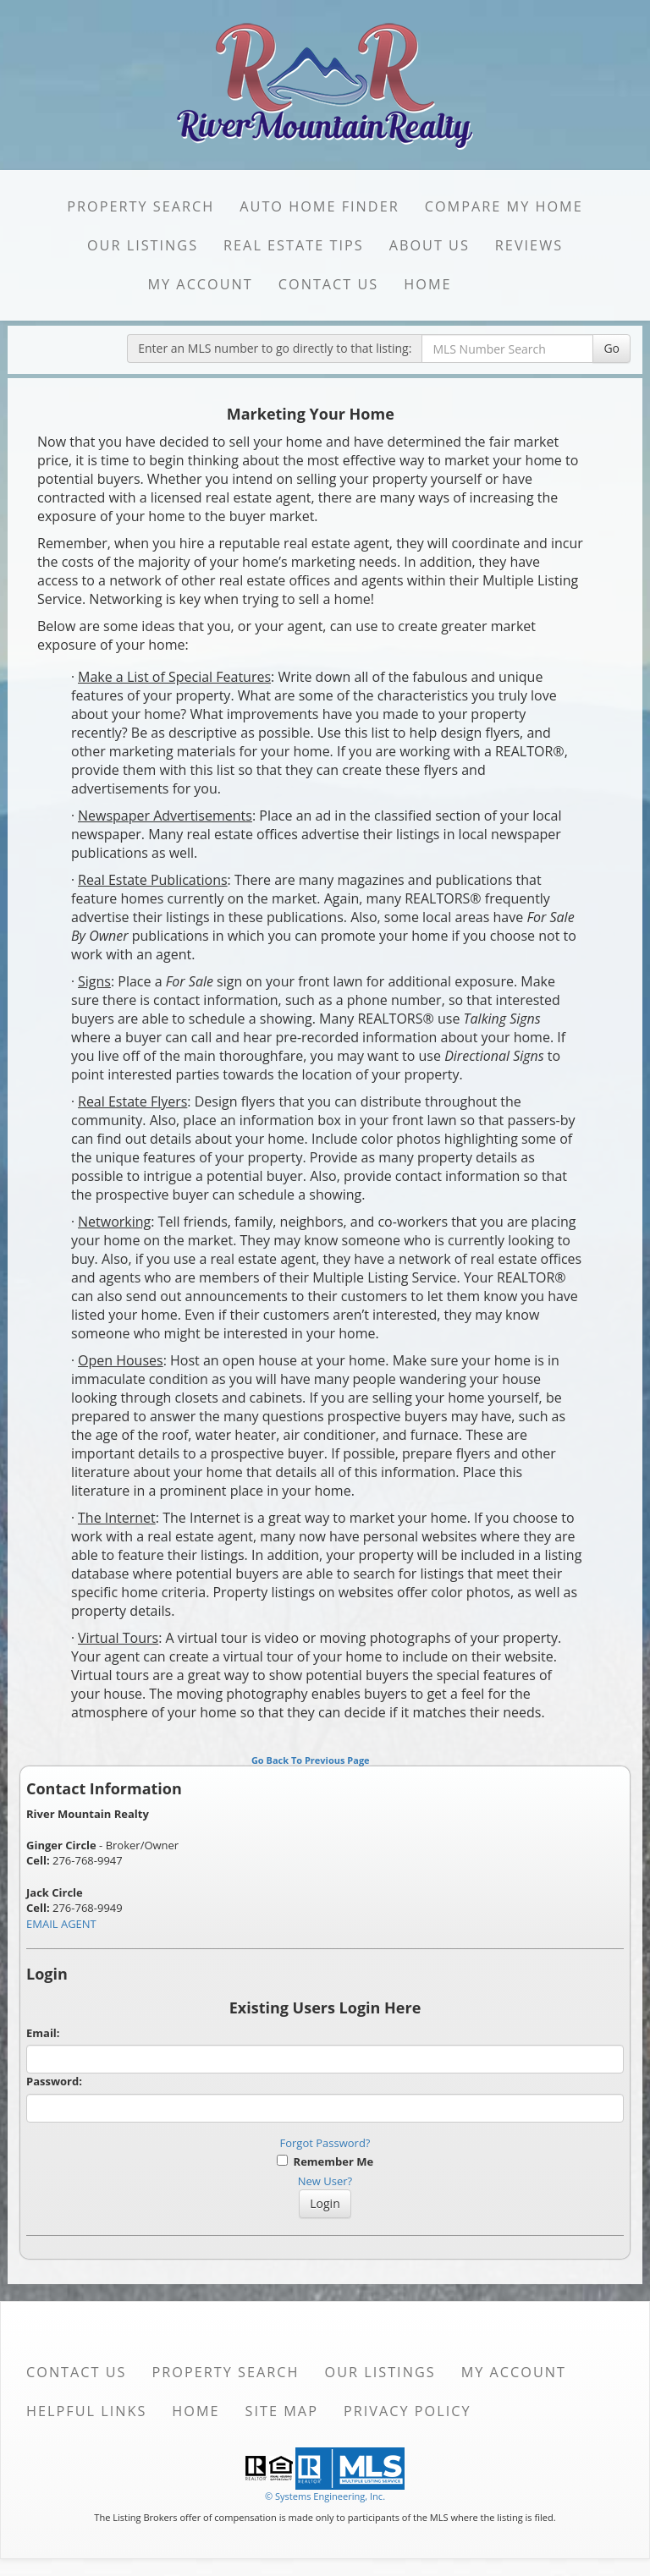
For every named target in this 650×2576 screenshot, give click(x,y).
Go (611, 348)
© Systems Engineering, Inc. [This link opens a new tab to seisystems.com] (325, 2496)
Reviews (529, 245)
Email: (43, 2032)
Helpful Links (86, 2411)
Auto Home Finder (319, 206)
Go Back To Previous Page (310, 1760)
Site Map (281, 2411)
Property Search (140, 206)
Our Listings (142, 245)
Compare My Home (504, 206)
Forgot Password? (325, 2142)
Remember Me (325, 2161)
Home (427, 284)
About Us (429, 245)
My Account (199, 284)
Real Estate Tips (293, 245)
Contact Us (328, 284)
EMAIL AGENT (61, 1923)
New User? (325, 2181)
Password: (54, 2081)
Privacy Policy (407, 2411)
